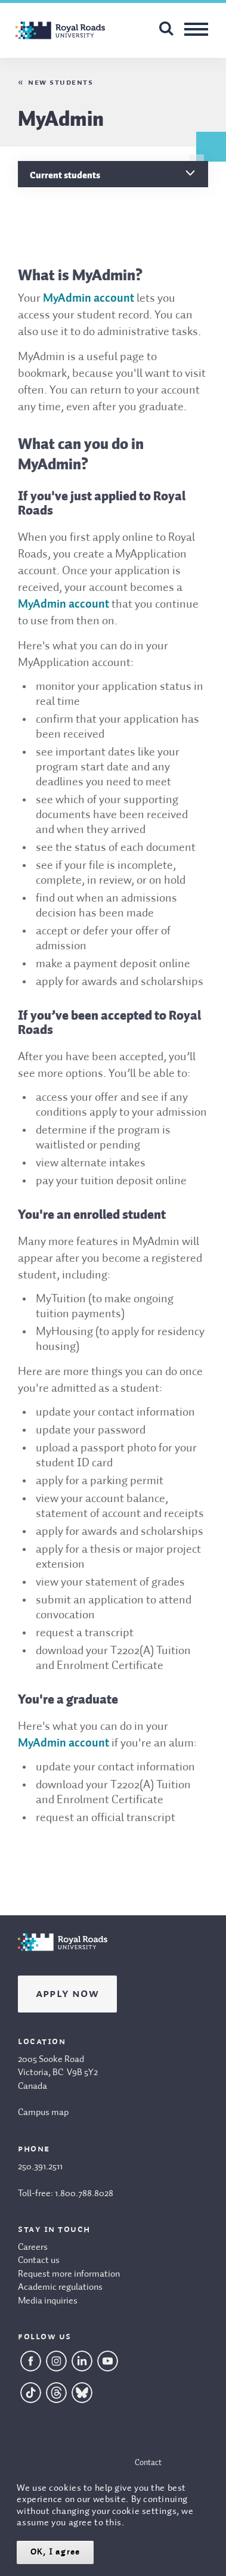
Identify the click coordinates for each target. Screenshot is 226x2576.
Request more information (69, 2274)
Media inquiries (48, 2301)
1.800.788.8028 (84, 2194)
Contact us (39, 2260)
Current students (65, 175)
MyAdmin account (88, 299)
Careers (33, 2247)
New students (60, 82)
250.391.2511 (40, 2167)
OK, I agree (55, 2551)
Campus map (43, 2112)
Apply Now (67, 1994)
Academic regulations (60, 2287)
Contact (148, 2463)
